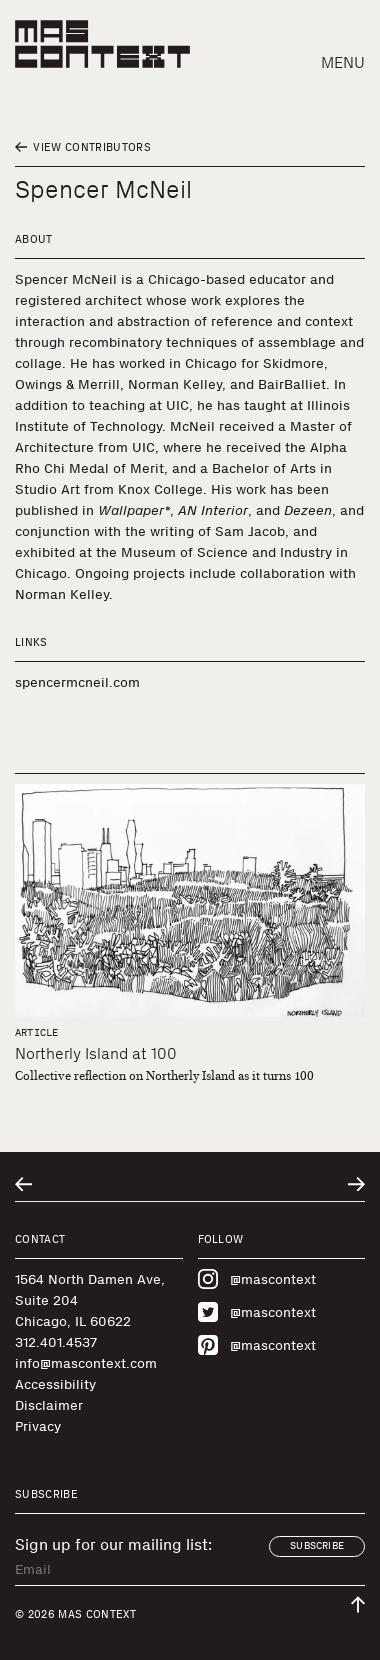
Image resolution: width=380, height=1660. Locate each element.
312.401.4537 (56, 1342)
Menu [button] (343, 62)
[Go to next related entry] (356, 1184)
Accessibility (55, 1384)
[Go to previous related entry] (23, 1184)
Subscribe (317, 1546)
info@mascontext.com (86, 1363)
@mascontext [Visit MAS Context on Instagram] (257, 1279)
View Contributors (83, 147)
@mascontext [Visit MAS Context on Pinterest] (257, 1345)
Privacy (38, 1426)
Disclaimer (49, 1405)
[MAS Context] (102, 44)
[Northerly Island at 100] (190, 900)
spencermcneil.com (77, 682)
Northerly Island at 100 (96, 1053)
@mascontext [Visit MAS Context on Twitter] (257, 1312)
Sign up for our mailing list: (113, 1545)
